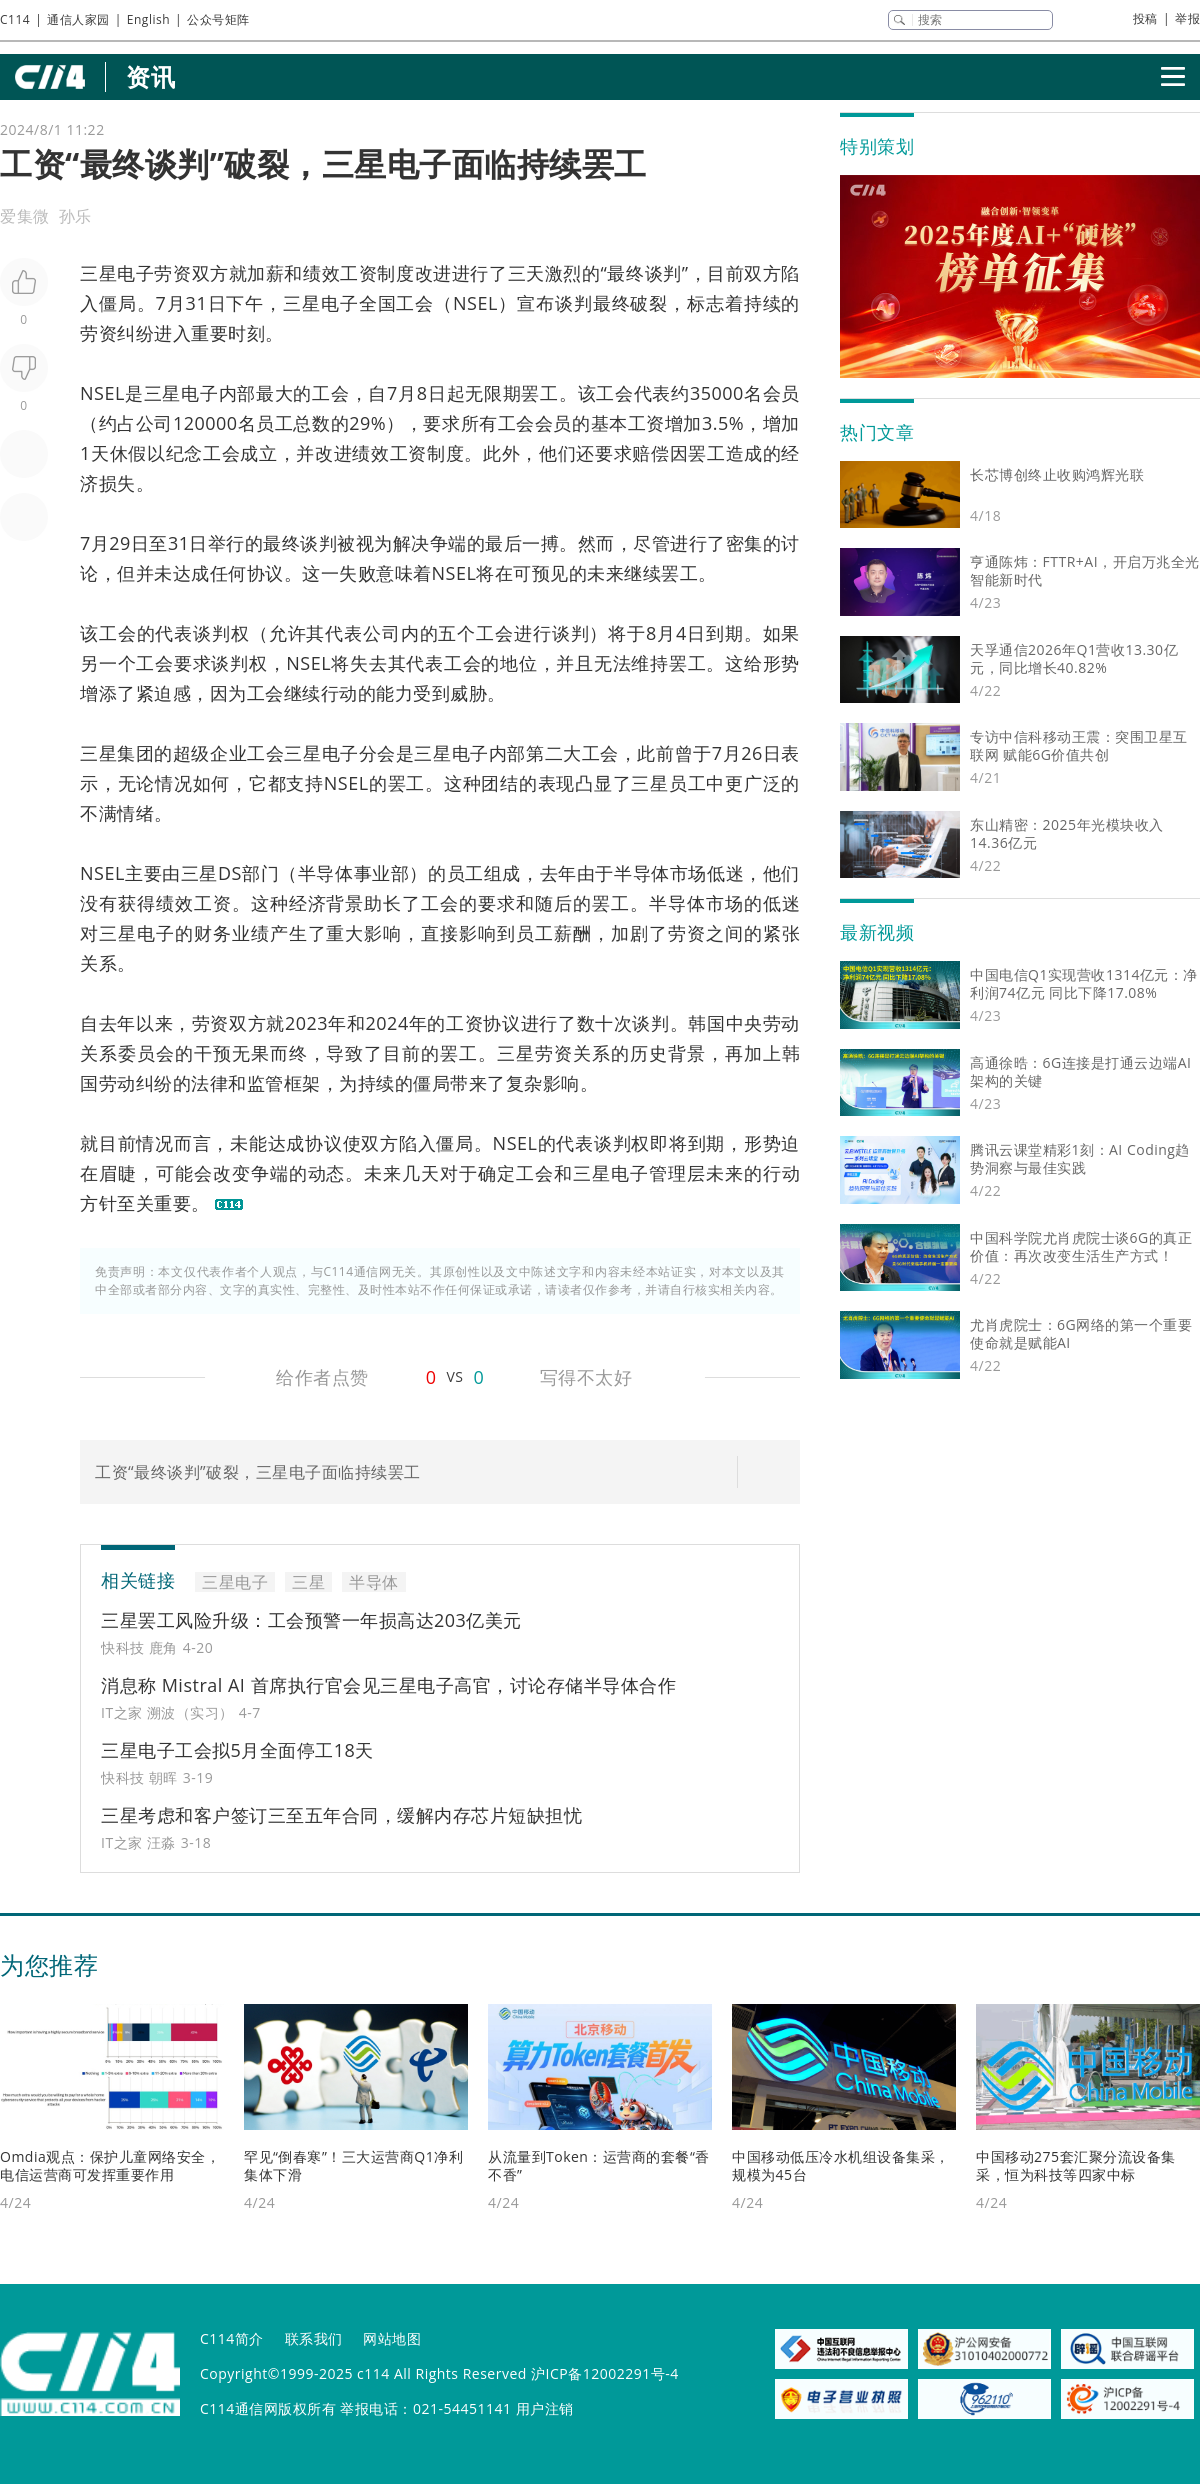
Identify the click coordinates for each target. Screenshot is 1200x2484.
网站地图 (392, 2338)
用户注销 (545, 2408)
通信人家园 (78, 19)
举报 (1187, 18)
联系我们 (314, 2338)
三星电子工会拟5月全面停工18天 (237, 1750)
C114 (15, 19)
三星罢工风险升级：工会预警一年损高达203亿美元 (311, 1620)
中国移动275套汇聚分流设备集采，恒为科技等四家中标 (1076, 2165)
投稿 (1145, 18)
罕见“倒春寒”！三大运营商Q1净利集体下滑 (353, 2165)
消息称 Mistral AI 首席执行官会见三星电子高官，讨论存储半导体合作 (388, 1685)
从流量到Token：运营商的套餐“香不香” (599, 2165)
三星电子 (117, 273)
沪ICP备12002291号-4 (605, 2373)
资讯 (150, 76)
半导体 (326, 873)
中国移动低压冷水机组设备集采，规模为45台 (841, 2165)
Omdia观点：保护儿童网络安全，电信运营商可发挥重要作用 (110, 2165)
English (148, 19)
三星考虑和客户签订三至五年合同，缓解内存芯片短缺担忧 (341, 1815)
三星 (98, 753)
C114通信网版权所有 (268, 2408)
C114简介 (232, 2338)
